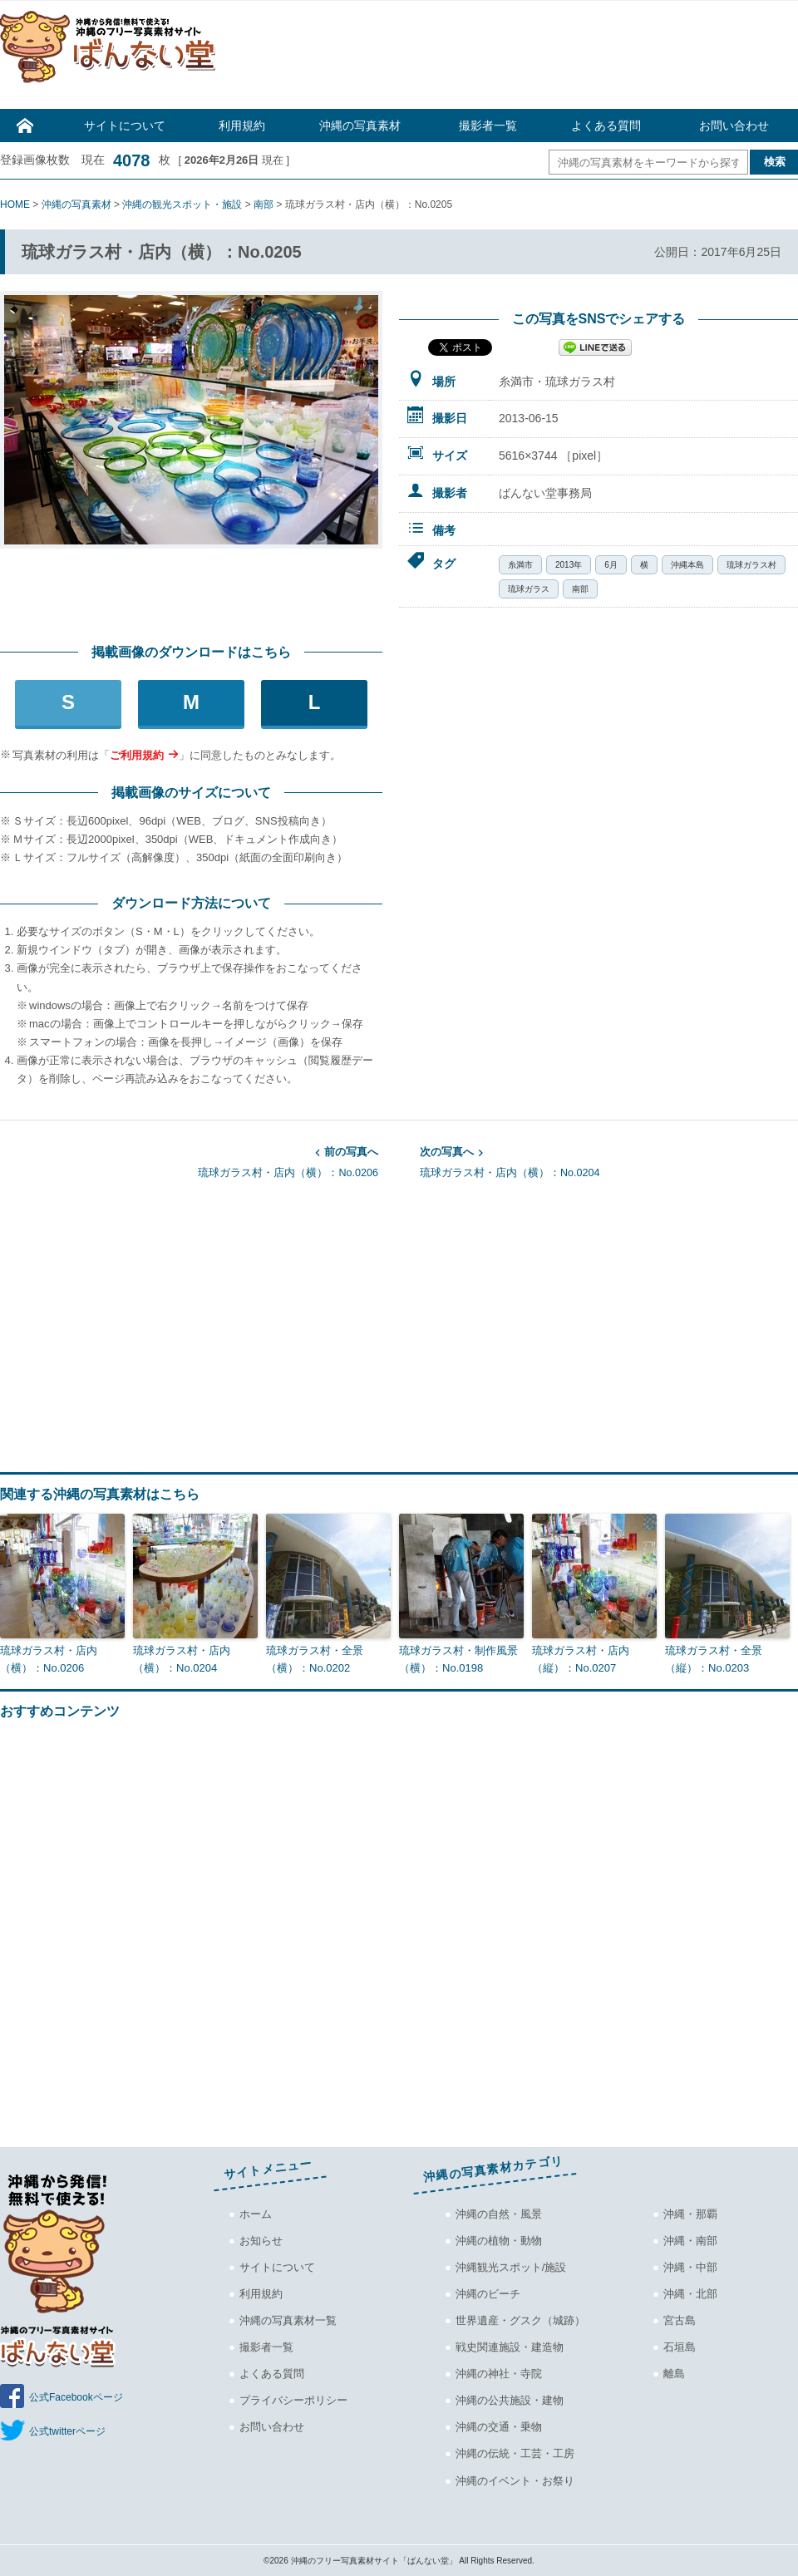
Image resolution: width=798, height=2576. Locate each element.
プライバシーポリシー (293, 2400)
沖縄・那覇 (690, 2213)
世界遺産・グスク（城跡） (520, 2320)
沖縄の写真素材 (360, 125)
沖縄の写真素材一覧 (288, 2320)
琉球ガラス (528, 589)
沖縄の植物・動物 (499, 2240)
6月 (611, 564)
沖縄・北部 (690, 2294)
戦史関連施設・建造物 (510, 2347)
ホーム (255, 2213)
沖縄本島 (687, 564)
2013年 (568, 564)
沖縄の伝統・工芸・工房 (515, 2453)
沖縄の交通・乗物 (499, 2427)
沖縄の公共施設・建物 (510, 2400)
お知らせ (261, 2240)
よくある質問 (606, 125)
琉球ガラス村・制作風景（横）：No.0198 (458, 1659)
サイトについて (124, 125)
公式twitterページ (67, 2430)
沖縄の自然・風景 (499, 2213)
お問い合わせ (734, 125)
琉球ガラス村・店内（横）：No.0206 (189, 1161)
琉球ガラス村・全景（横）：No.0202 (314, 1659)
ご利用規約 (137, 755)
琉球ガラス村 (751, 564)
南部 (580, 589)
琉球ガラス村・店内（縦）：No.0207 (580, 1659)
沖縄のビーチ (488, 2294)
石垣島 (679, 2347)
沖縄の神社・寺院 (499, 2373)
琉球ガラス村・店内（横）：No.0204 (609, 1161)
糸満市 (520, 564)
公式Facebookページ (76, 2396)
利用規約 (242, 125)
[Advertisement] (515, 59)
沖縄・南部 (690, 2240)
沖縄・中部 (690, 2267)
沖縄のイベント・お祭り (515, 2480)
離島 (674, 2373)
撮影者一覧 (488, 125)
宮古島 (679, 2320)
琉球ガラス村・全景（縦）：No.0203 (713, 1659)
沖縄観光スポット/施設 (511, 2267)
